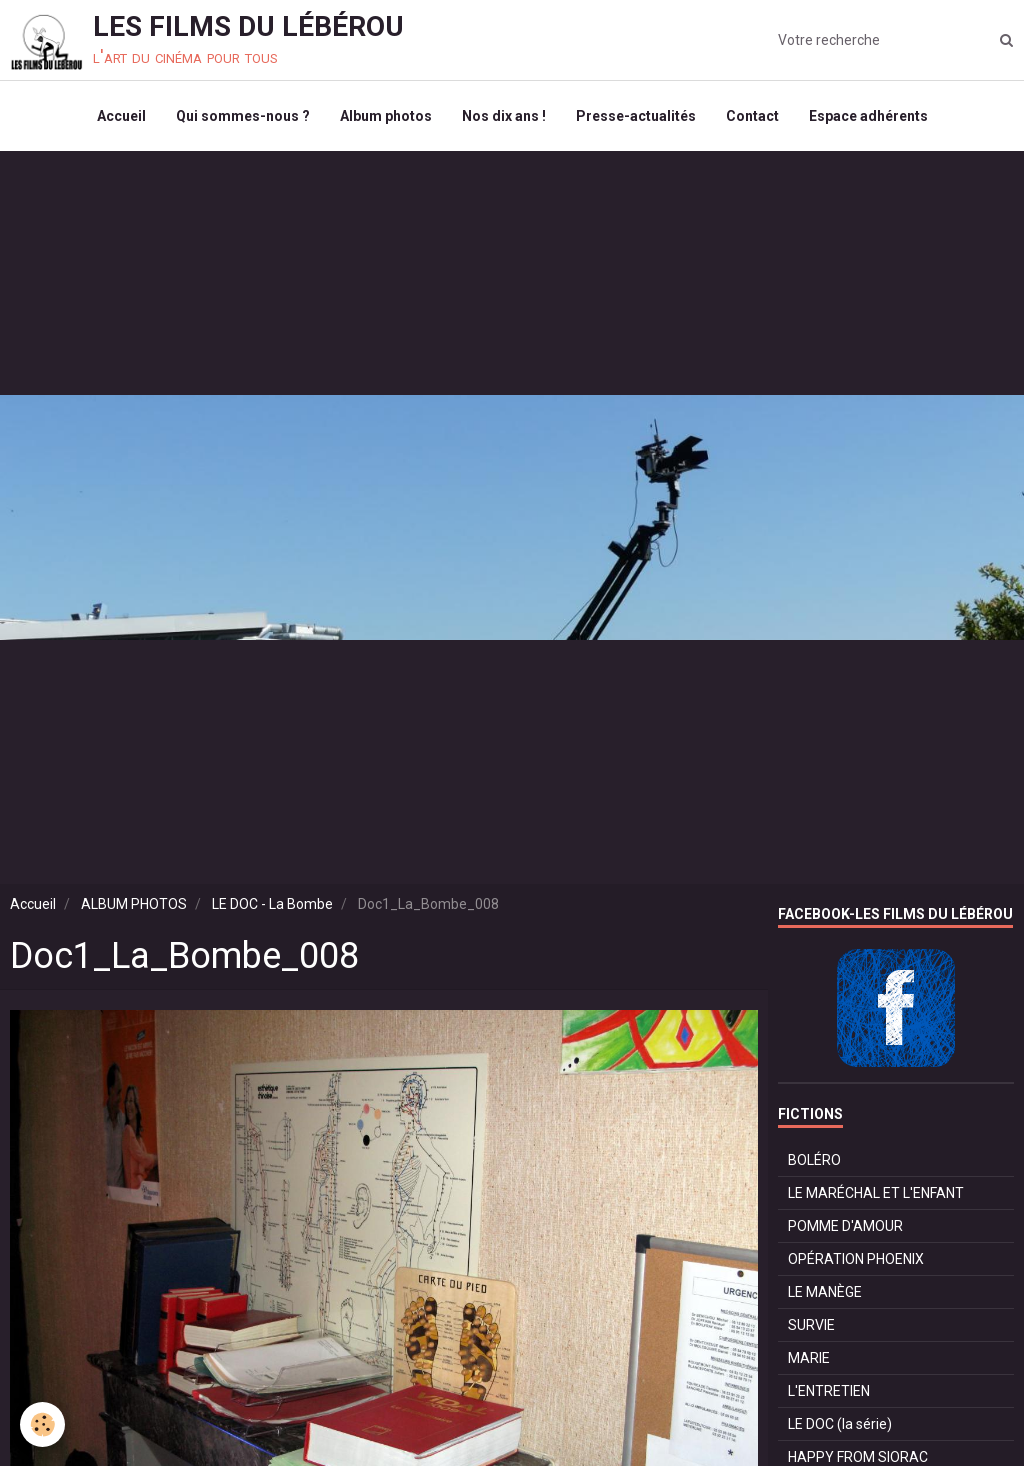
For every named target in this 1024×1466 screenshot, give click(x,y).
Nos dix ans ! (504, 116)
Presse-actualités (636, 116)
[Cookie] (42, 1424)
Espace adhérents (868, 116)
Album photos (386, 116)
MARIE (809, 1358)
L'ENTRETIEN (829, 1391)
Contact (752, 116)
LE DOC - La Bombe (272, 904)
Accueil (121, 116)
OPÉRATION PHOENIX (856, 1259)
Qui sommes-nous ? (243, 116)
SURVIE (811, 1325)
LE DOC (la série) (840, 1424)
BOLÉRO (814, 1160)
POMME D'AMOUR (845, 1226)
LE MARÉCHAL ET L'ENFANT (876, 1193)
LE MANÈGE (825, 1292)
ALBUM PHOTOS (134, 904)
